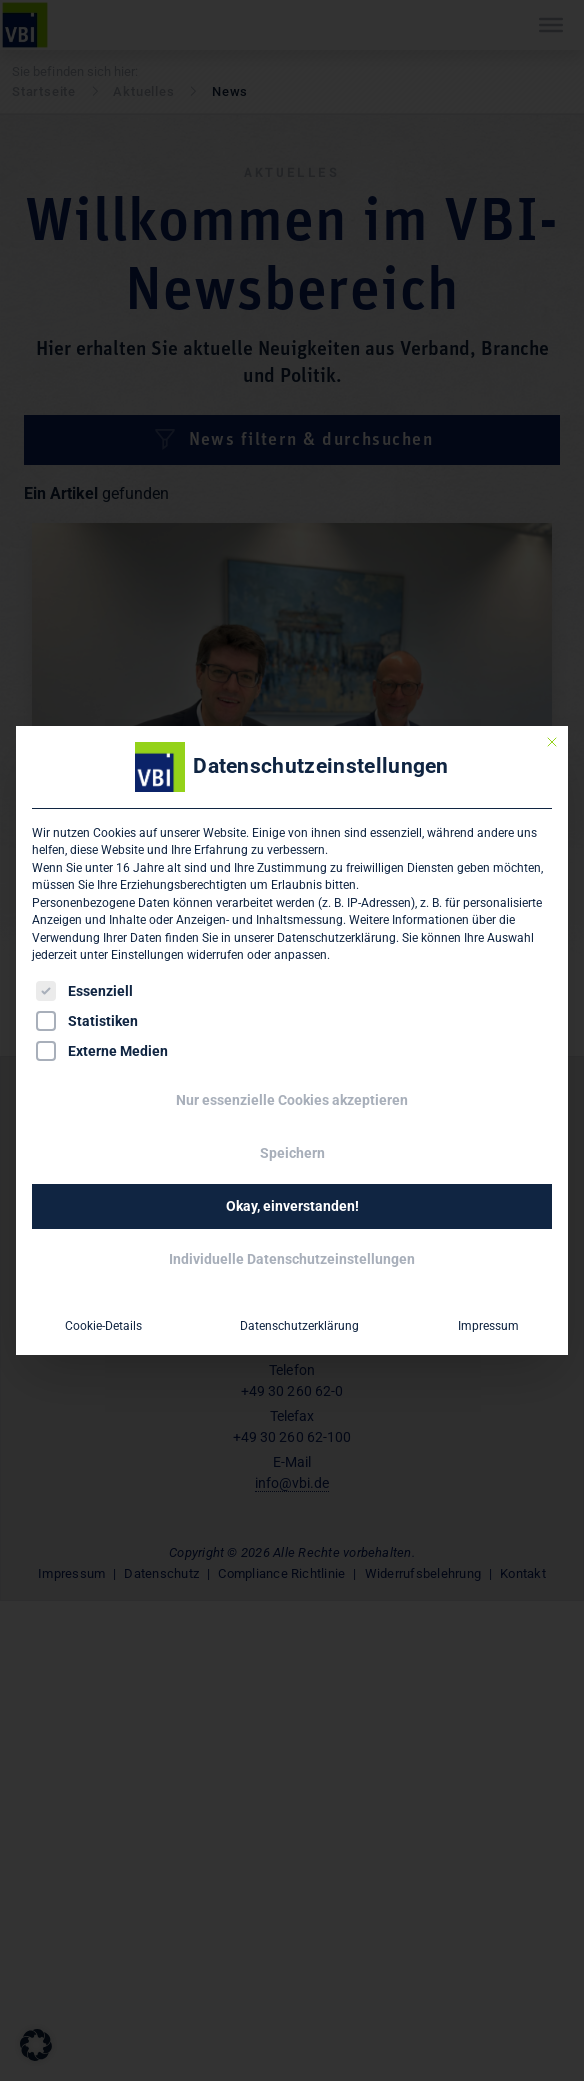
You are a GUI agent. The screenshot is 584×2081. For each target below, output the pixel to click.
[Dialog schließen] (552, 742)
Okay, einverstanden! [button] (292, 1206)
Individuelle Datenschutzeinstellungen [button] (292, 1259)
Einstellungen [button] (147, 955)
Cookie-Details (103, 1326)
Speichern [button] (292, 1153)
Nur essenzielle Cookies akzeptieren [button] (292, 1100)
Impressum (488, 1326)
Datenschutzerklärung (336, 938)
